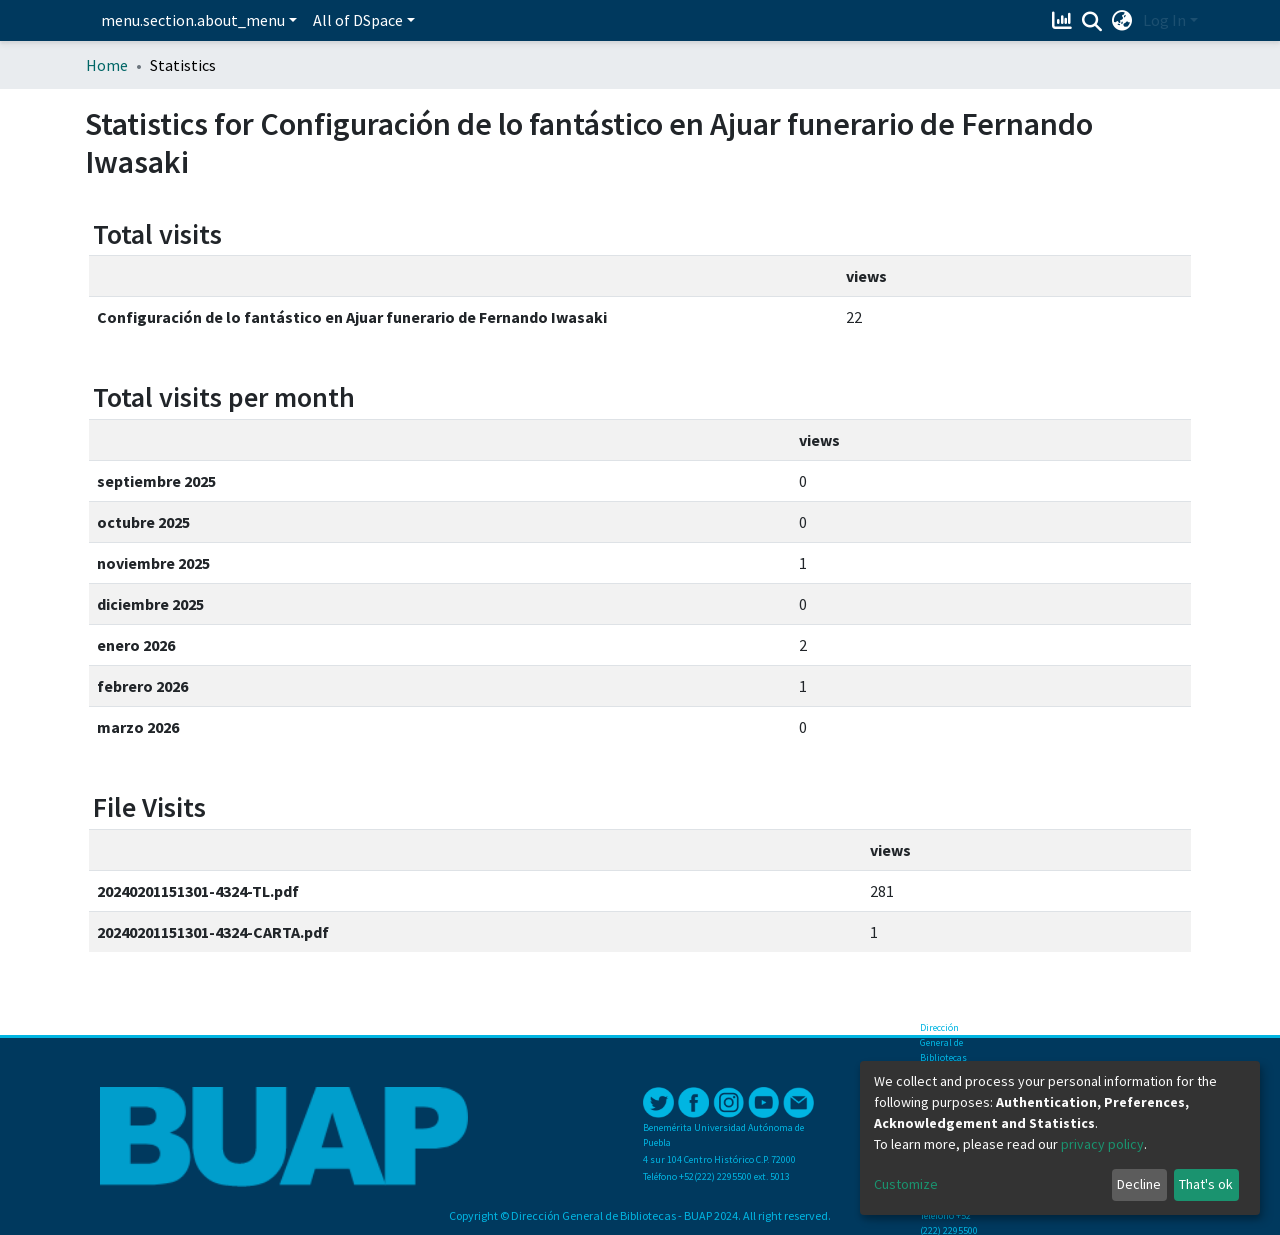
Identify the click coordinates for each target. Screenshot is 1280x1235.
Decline (1139, 1184)
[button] (1122, 20)
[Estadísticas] (1064, 20)
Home (107, 65)
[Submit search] (1092, 21)
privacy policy (1102, 1144)
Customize (906, 1184)
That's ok (1206, 1184)
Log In (1164, 20)
